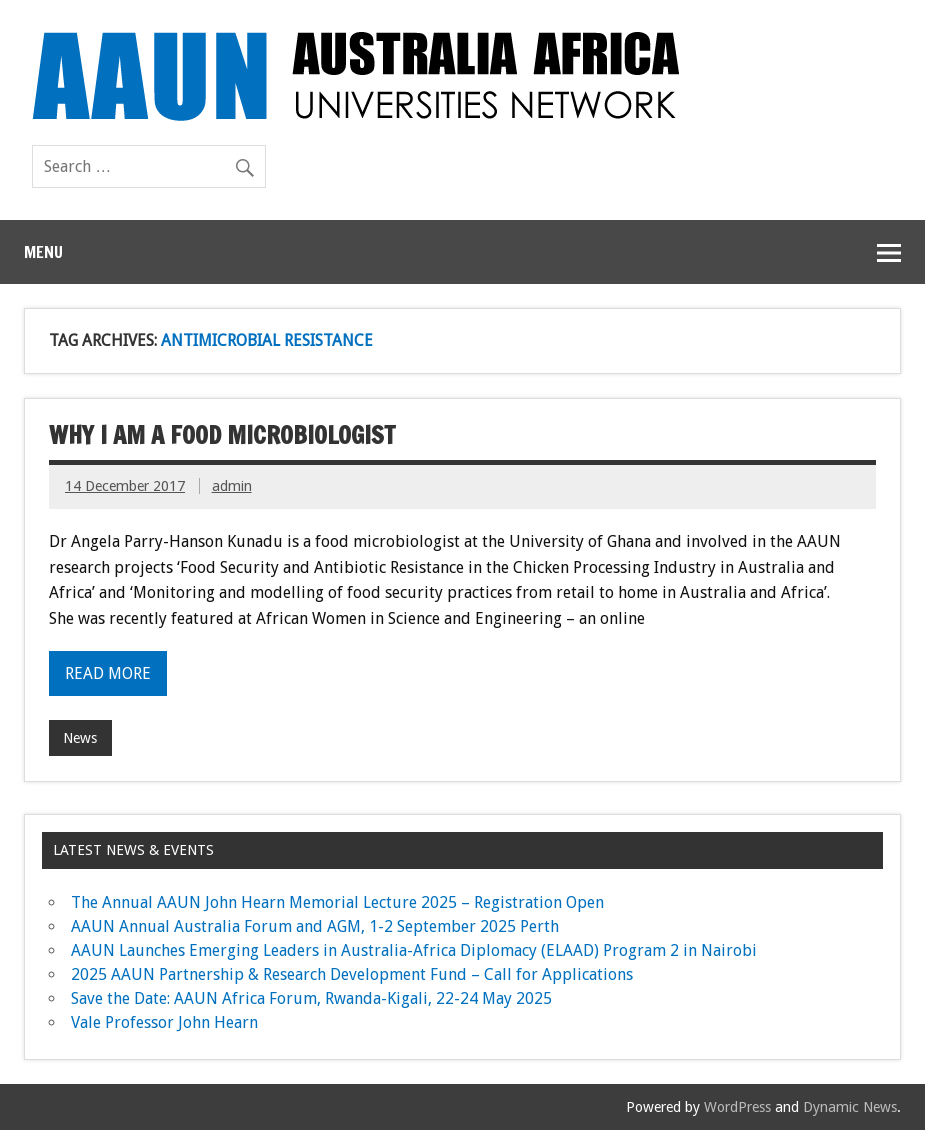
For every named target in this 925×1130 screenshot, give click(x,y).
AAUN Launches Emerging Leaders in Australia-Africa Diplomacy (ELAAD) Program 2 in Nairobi (414, 950)
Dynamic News (850, 1107)
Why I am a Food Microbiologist (222, 435)
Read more (108, 673)
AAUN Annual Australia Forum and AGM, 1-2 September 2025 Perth (315, 926)
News (80, 738)
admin (232, 486)
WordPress (737, 1107)
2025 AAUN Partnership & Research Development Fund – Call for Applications (352, 974)
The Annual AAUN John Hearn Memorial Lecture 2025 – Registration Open (337, 902)
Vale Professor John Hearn (164, 1022)
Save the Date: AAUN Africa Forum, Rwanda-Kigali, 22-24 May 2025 (311, 998)
